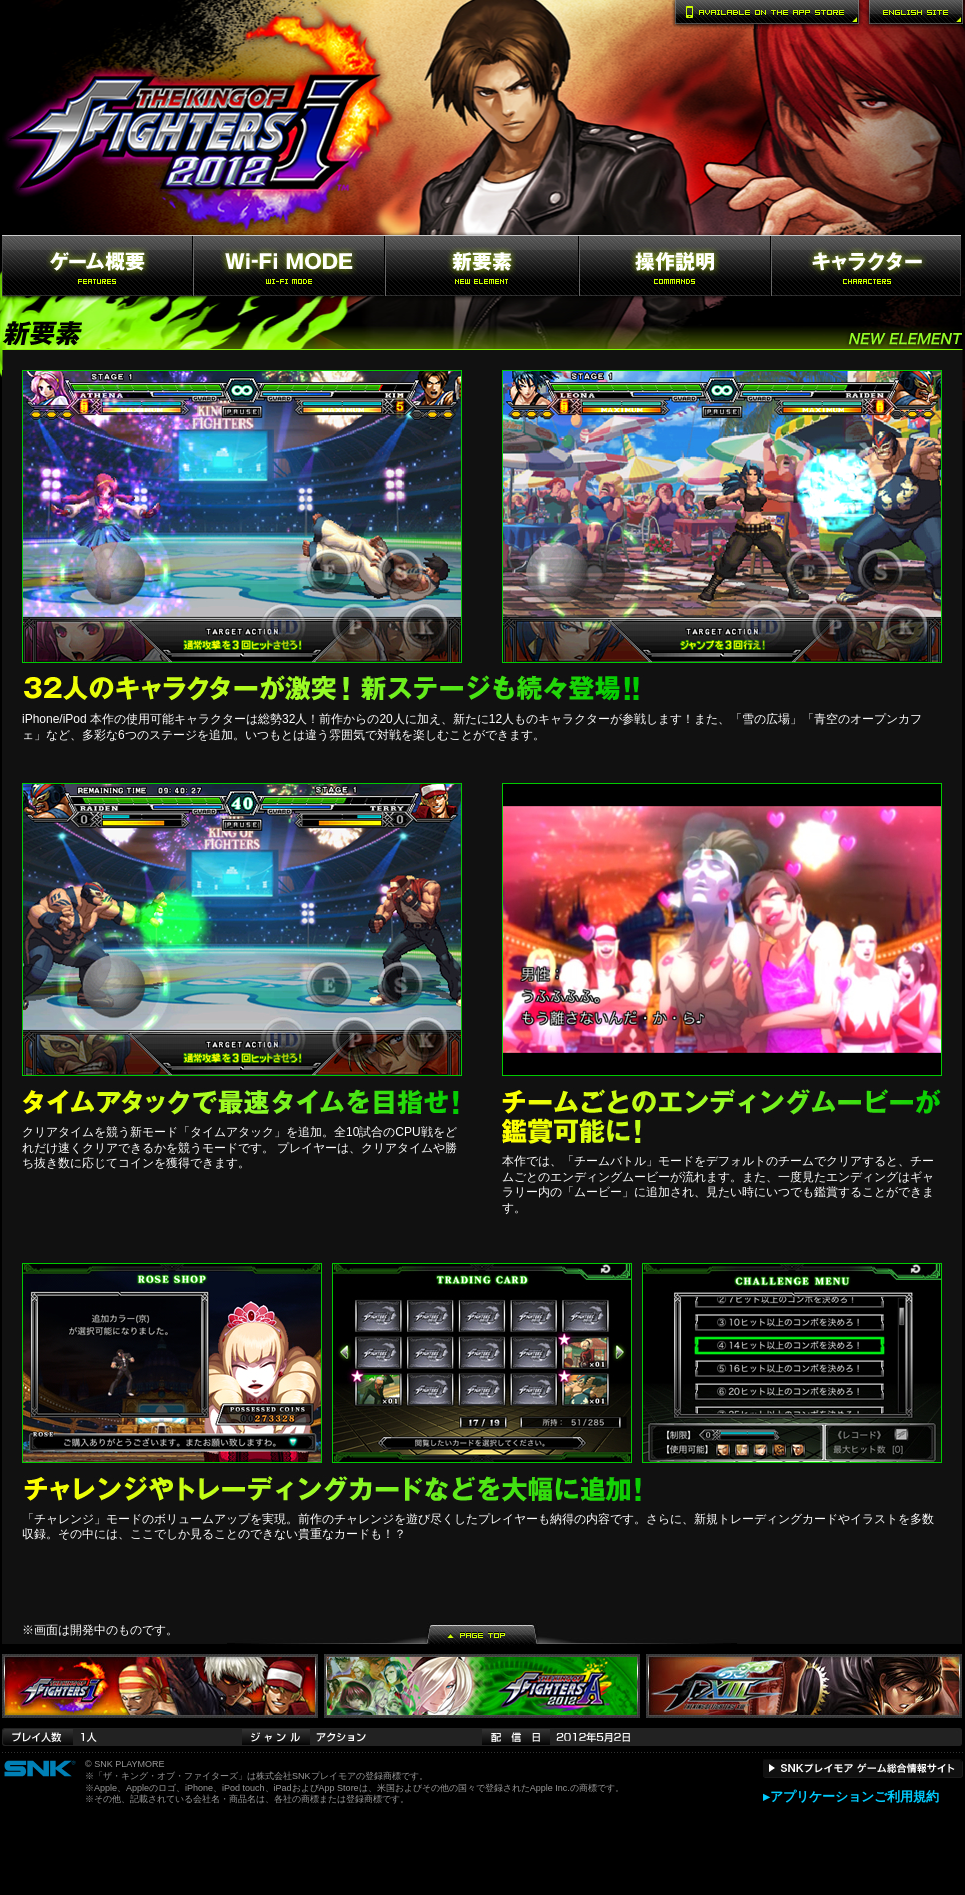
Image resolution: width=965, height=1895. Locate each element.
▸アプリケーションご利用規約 (851, 1796)
